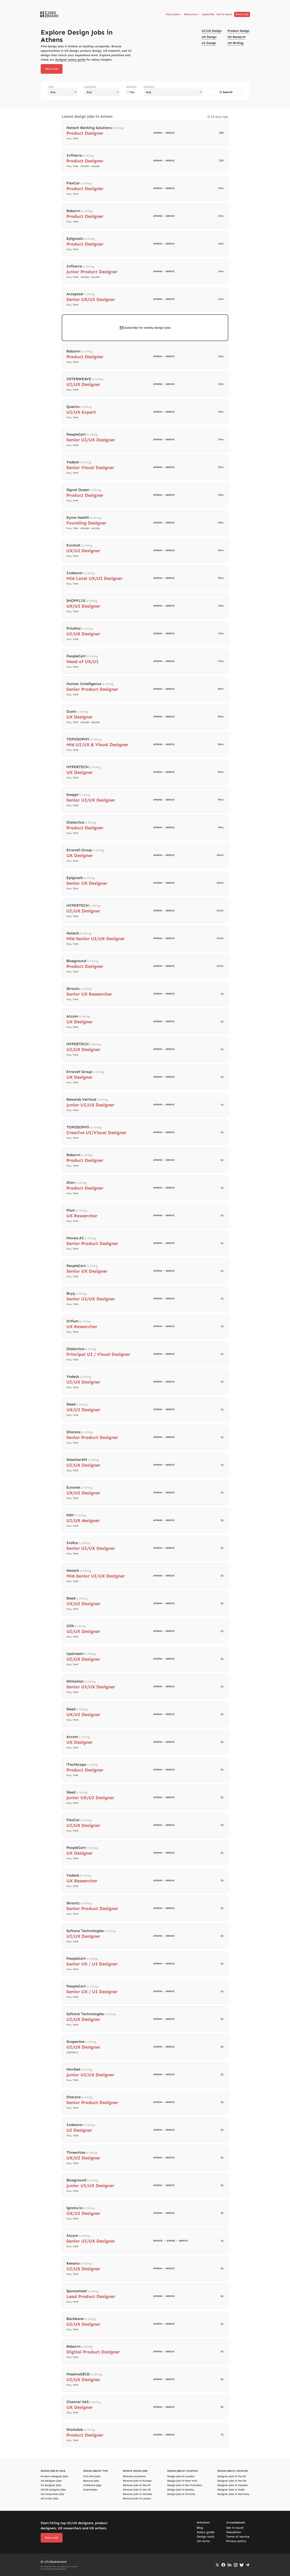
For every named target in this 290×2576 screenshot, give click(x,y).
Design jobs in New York (182, 2480)
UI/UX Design (212, 31)
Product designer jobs (54, 2476)
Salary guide (205, 2532)
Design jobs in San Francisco (184, 2485)
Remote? (132, 87)
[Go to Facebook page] (223, 2565)
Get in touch (224, 14)
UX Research (236, 37)
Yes (130, 92)
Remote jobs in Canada (137, 2494)
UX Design (209, 37)
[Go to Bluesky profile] (241, 2565)
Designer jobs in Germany (233, 2494)
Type (51, 87)
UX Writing (235, 43)
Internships (90, 2489)
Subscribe (208, 14)
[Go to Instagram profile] (235, 2565)
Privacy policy (236, 2541)
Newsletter (233, 2532)
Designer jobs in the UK (231, 2480)
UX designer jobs (51, 2480)
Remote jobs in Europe (137, 2480)
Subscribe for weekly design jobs (148, 327)
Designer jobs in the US (231, 2476)
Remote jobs (91, 2480)
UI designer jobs (51, 2485)
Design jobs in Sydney (180, 2489)
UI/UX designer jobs (53, 2489)
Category (90, 87)
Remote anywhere (134, 2476)
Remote (158, 2240)
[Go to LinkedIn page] (229, 2565)
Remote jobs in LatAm (137, 2498)
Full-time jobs (91, 2476)
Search (225, 92)
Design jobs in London (181, 2476)
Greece (170, 133)
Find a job (174, 14)
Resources (192, 14)
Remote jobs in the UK (137, 2489)
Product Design (238, 31)
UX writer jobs (49, 2498)
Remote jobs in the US (136, 2485)
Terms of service (237, 2536)
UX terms (203, 2541)
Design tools (205, 2536)
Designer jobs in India (231, 2489)
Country (149, 87)
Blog (200, 2527)
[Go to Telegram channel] (247, 2565)
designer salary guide (70, 59)
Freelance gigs (92, 2485)
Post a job (242, 14)
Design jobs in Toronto (181, 2494)
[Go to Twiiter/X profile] (217, 2565)
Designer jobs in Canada (232, 2485)
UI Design (209, 43)
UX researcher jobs (52, 2494)
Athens (157, 133)
